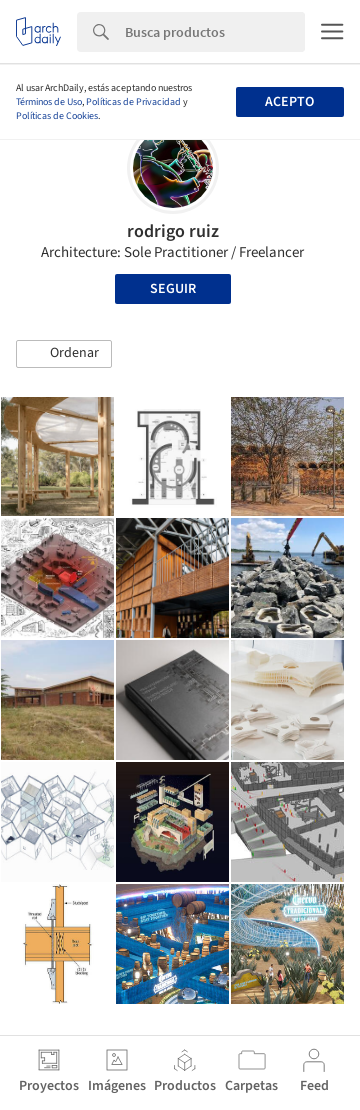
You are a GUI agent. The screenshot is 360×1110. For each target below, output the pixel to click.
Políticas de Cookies (57, 116)
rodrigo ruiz (173, 231)
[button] (64, 354)
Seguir (173, 289)
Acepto (289, 102)
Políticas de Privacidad (133, 102)
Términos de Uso (49, 102)
